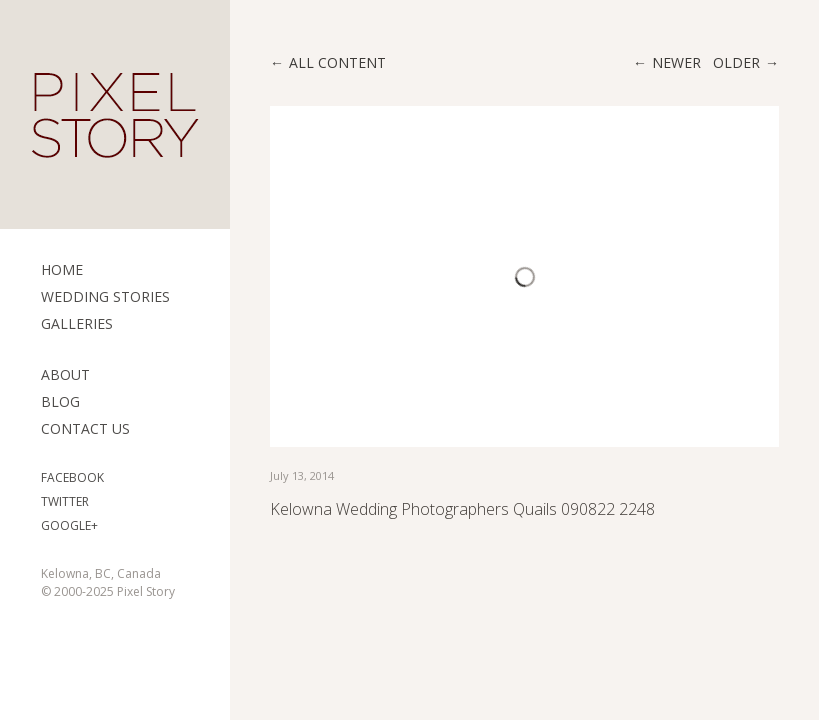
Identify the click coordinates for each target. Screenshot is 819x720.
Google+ (69, 525)
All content (337, 62)
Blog (60, 401)
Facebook (72, 477)
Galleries (77, 323)
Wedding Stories (105, 296)
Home (62, 269)
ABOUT (65, 374)
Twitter (65, 501)
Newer (676, 62)
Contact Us (85, 428)
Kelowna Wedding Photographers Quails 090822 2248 (462, 509)
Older (736, 62)
